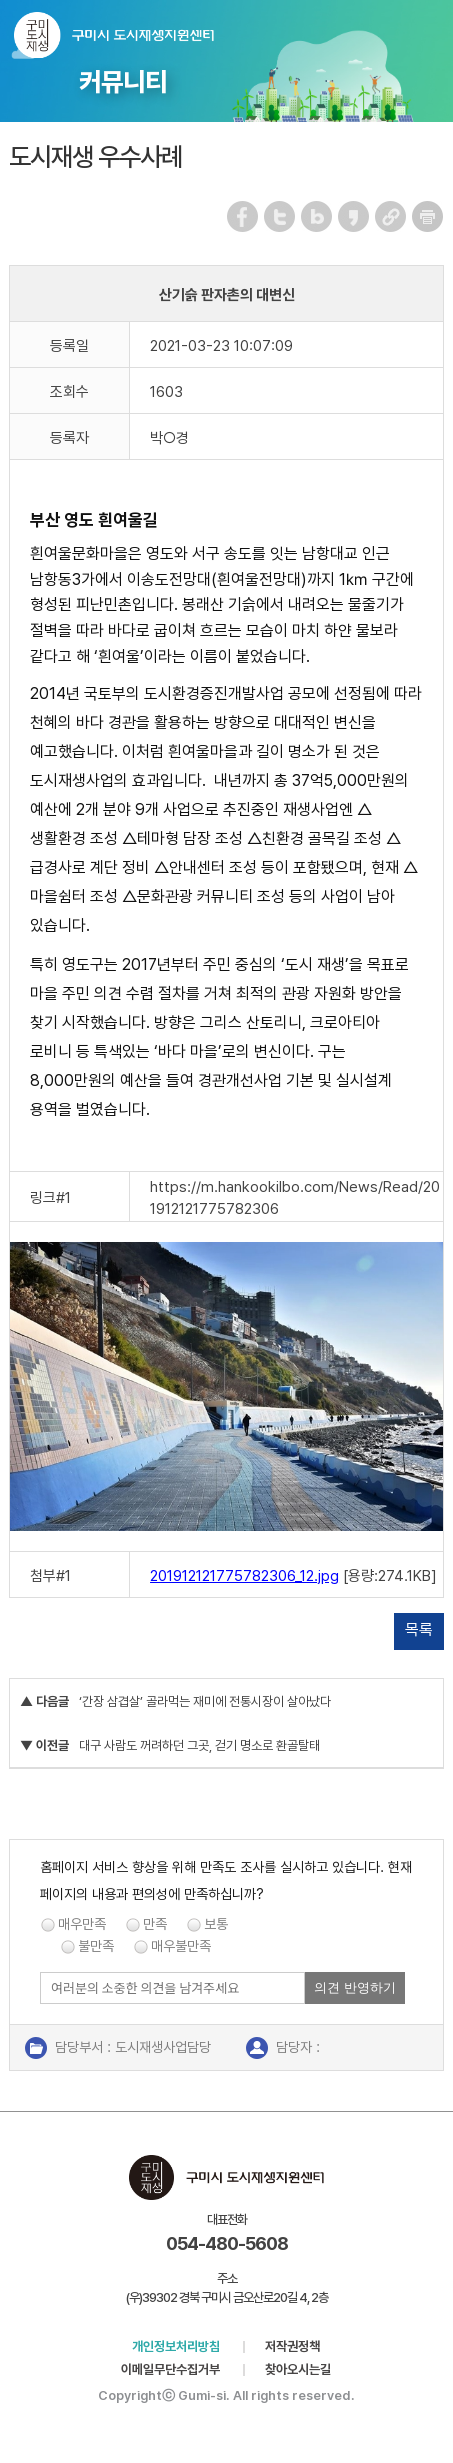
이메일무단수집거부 (170, 2369)
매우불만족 (181, 1946)
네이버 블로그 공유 (317, 216)
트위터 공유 (280, 216)
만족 (155, 1924)
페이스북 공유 (243, 216)
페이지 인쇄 (428, 216)
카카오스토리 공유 (354, 216)
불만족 (96, 1946)
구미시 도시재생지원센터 (114, 35)
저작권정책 (292, 2346)
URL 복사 (391, 216)
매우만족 (82, 1924)
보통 (216, 1924)
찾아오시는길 (298, 2369)
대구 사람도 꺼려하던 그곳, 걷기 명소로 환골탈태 (199, 1745)
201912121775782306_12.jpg (244, 1576)
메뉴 (424, 30)
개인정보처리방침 (176, 2346)
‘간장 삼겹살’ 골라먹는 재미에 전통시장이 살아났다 (205, 1701)
